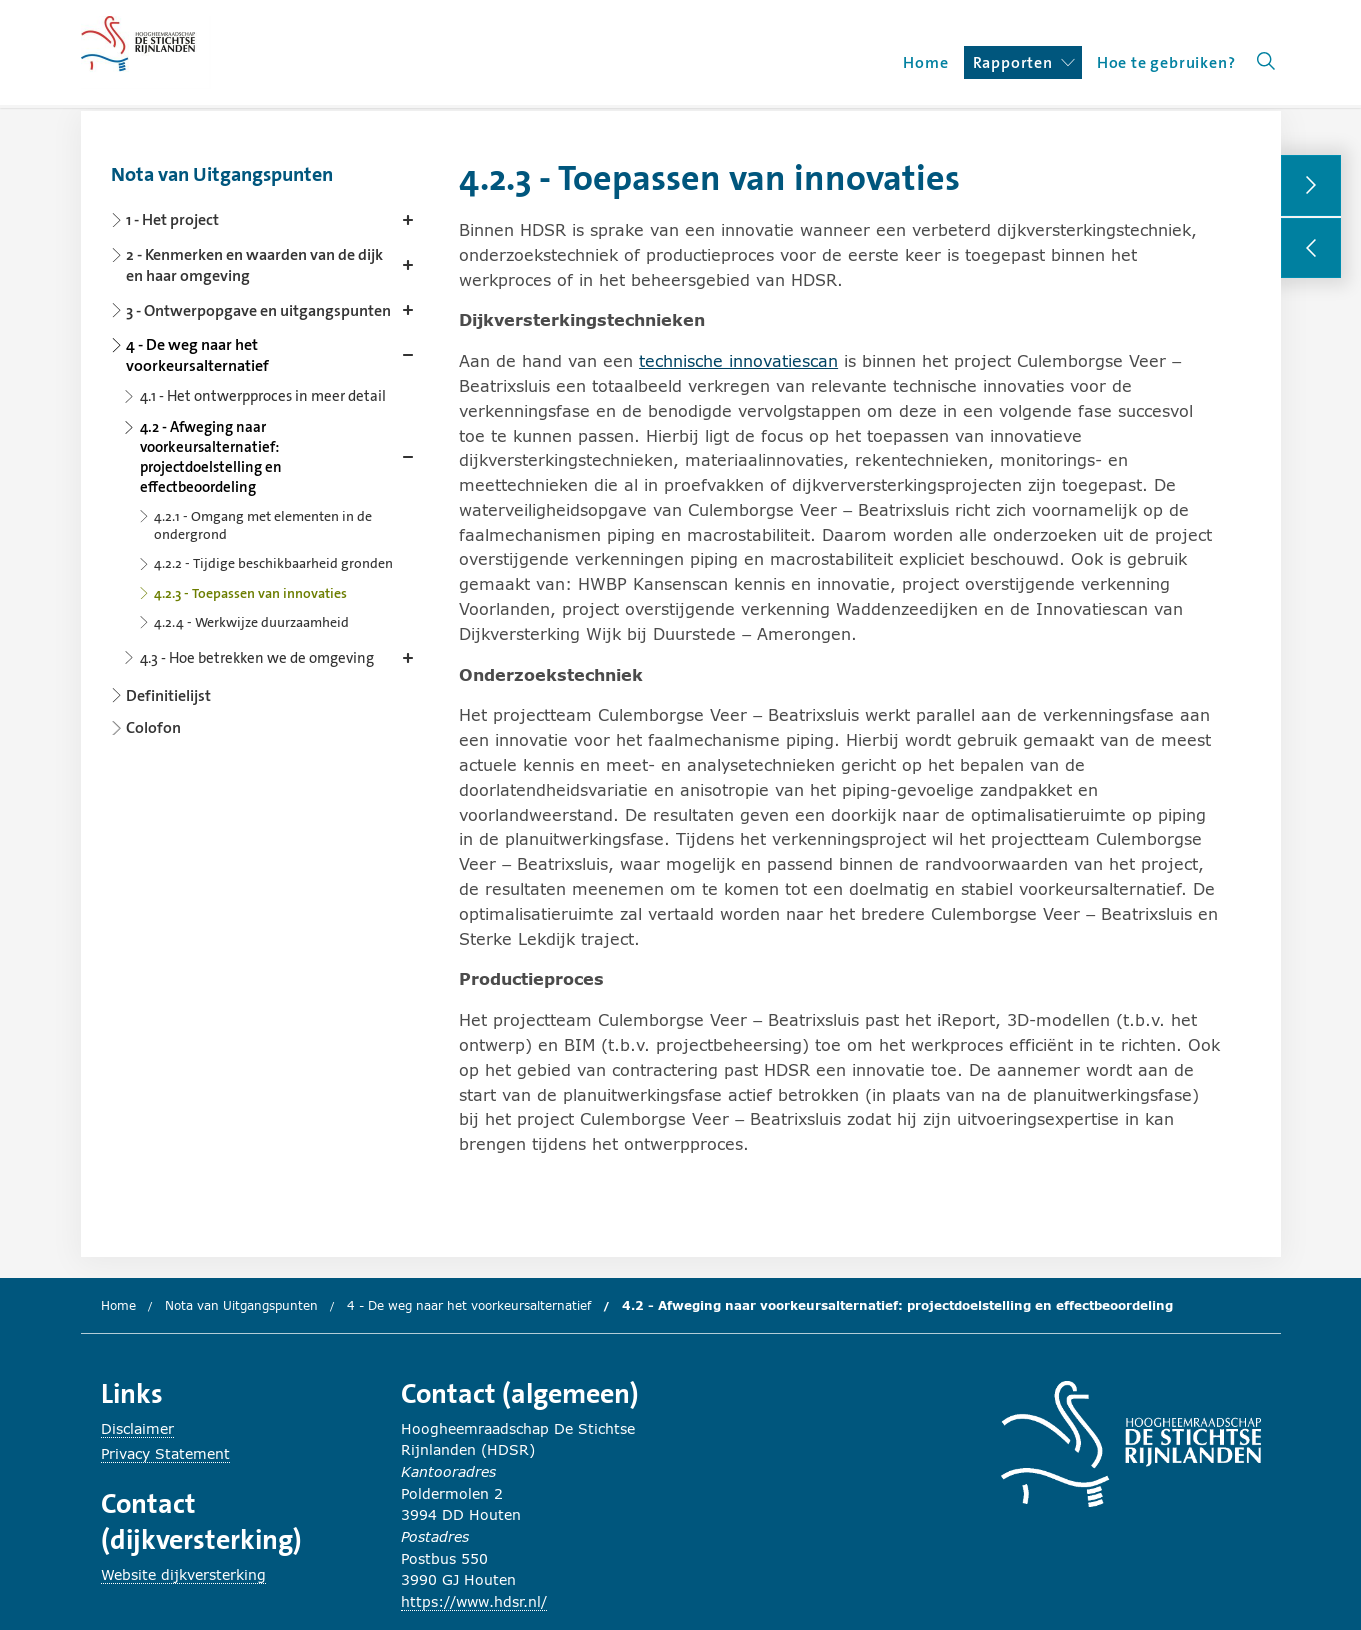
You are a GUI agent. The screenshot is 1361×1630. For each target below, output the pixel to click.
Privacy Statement (165, 1453)
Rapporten (1024, 62)
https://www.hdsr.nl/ (474, 1601)
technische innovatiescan (738, 360)
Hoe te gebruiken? (1166, 62)
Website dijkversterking (183, 1574)
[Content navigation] (266, 444)
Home (925, 62)
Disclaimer (137, 1428)
